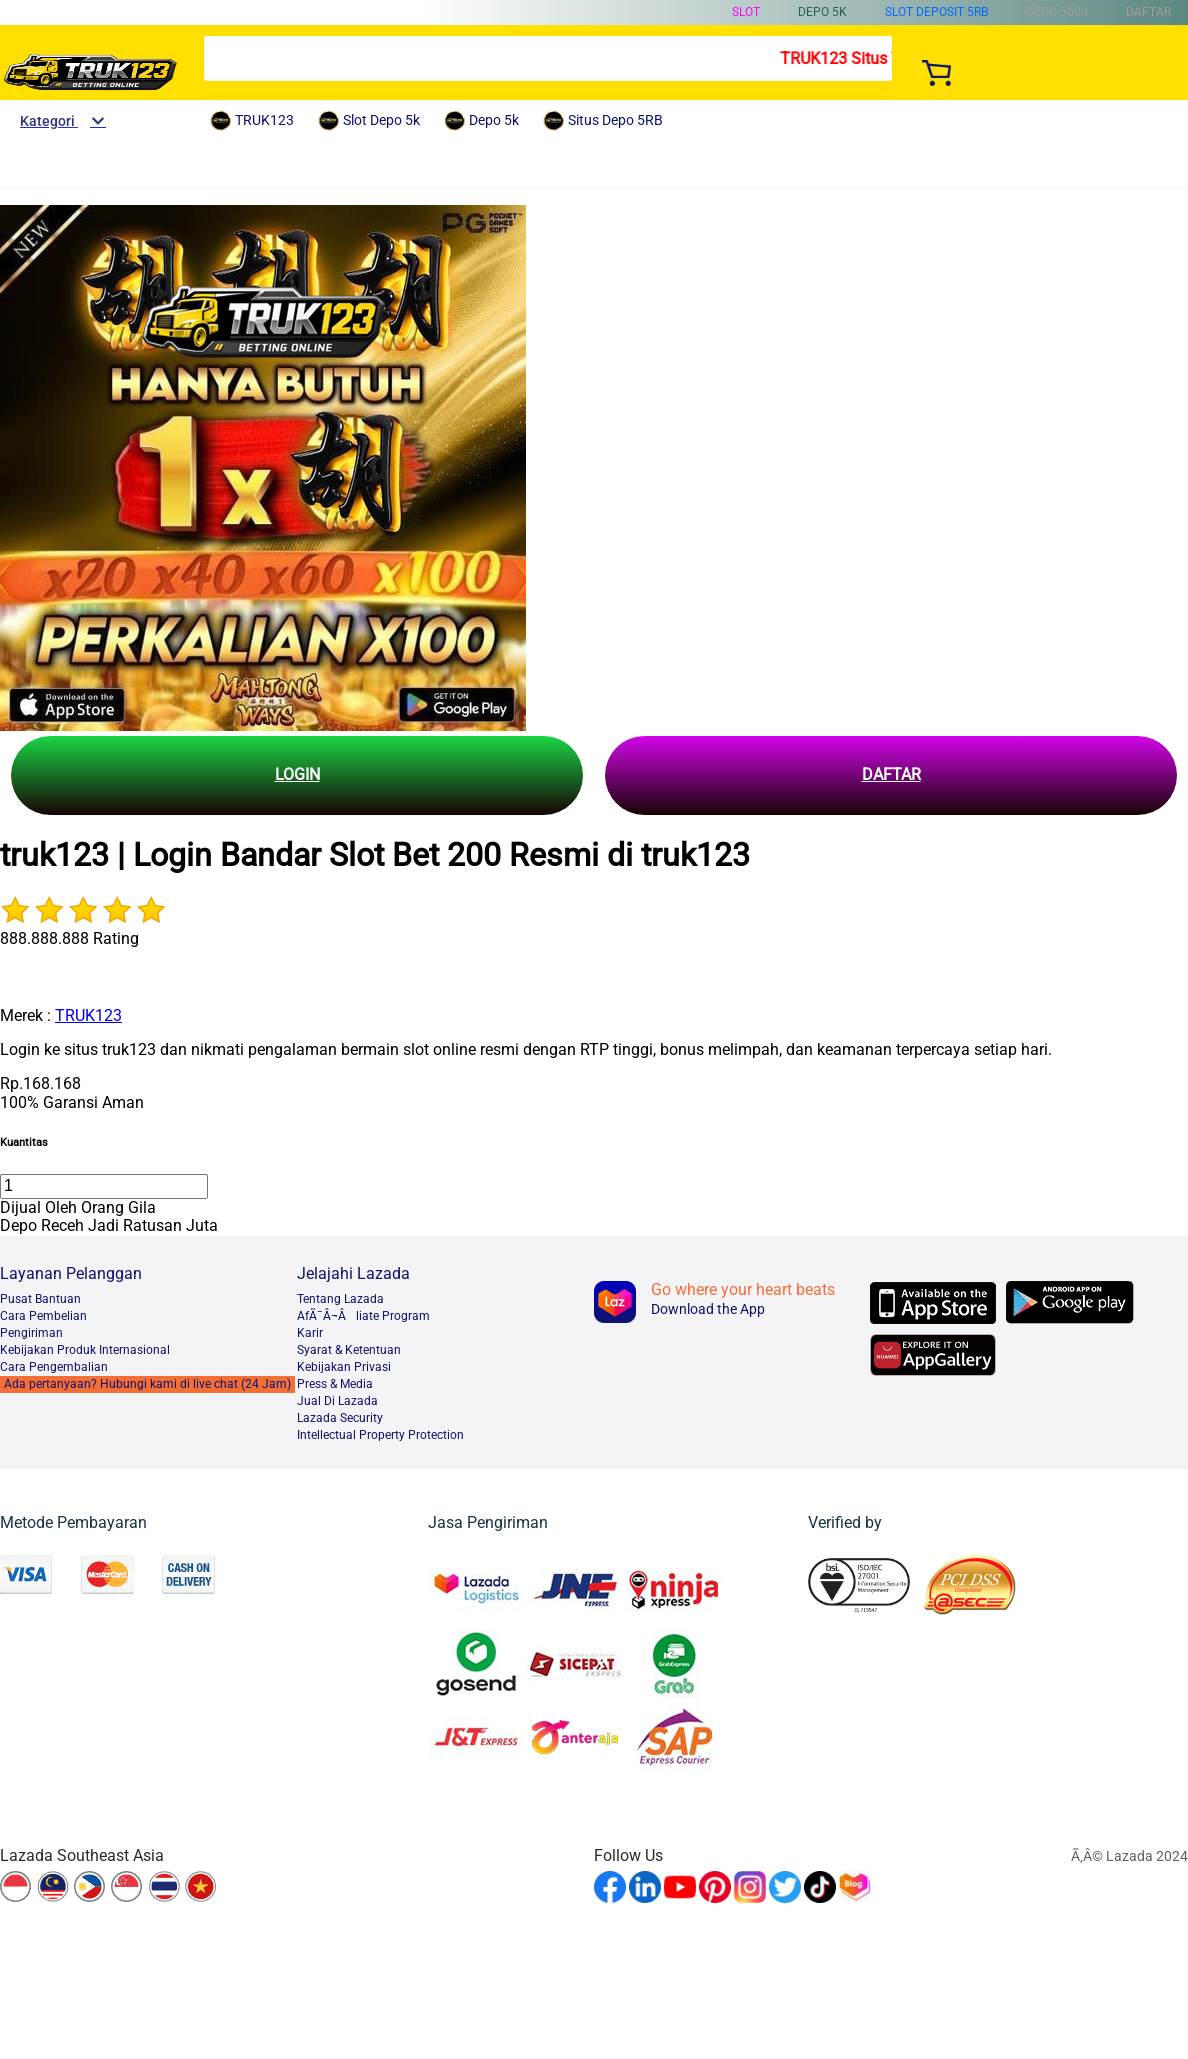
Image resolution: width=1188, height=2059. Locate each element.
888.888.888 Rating (69, 938)
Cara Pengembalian (54, 1367)
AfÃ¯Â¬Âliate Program (363, 1316)
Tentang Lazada (340, 1299)
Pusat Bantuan (40, 1299)
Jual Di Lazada (337, 1401)
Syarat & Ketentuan (349, 1350)
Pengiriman (31, 1333)
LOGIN (297, 774)
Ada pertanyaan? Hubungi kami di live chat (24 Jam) (147, 1384)
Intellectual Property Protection (380, 1435)
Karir (310, 1333)
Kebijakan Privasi (344, 1367)
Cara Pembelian (43, 1316)
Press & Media (335, 1384)
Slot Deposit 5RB (936, 12)
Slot (746, 12)
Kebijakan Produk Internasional (85, 1350)
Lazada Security (340, 1418)
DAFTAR (891, 774)
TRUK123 (88, 1015)
